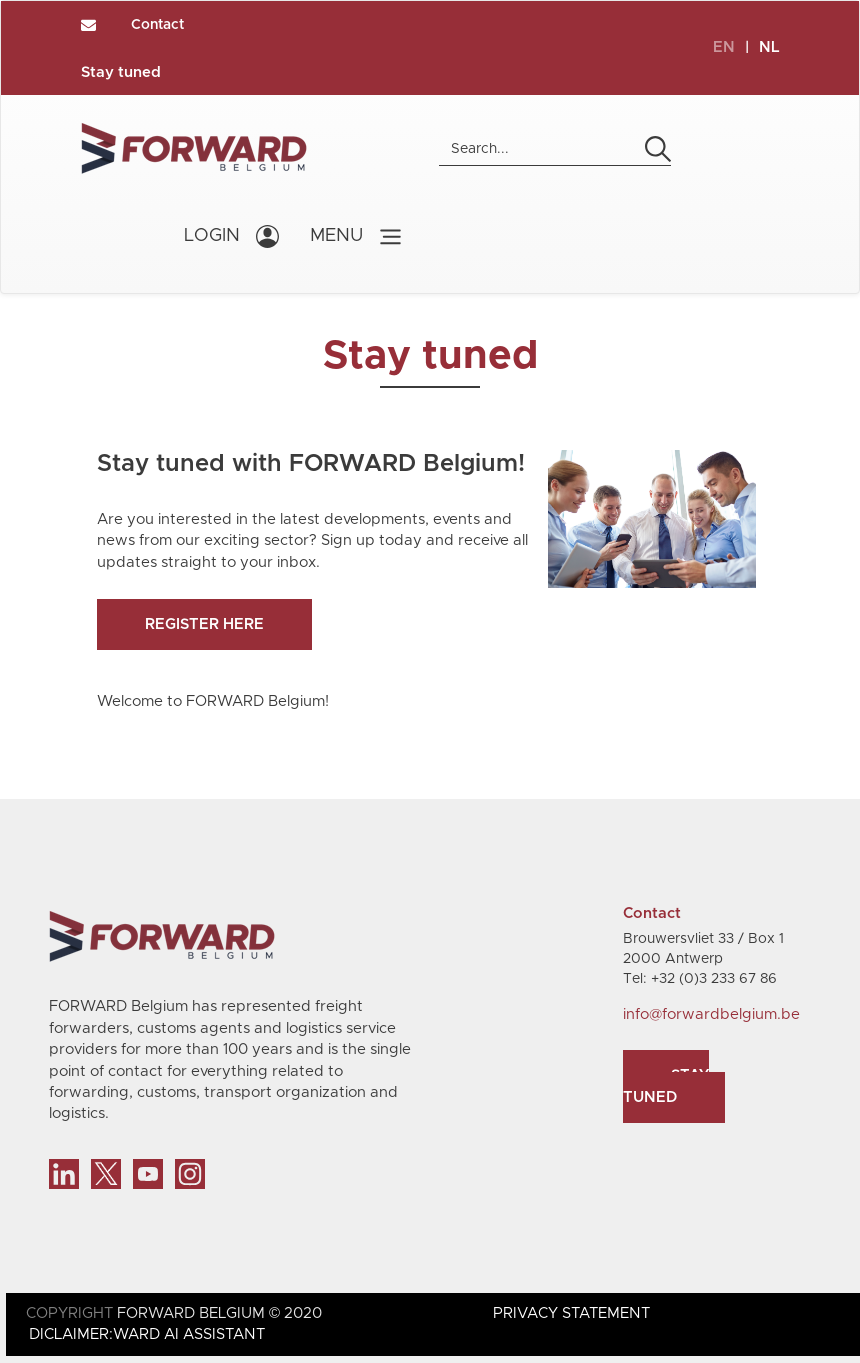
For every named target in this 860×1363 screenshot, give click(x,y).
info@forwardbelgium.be (711, 1014)
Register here (204, 624)
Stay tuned (121, 72)
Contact (157, 25)
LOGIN (212, 236)
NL (769, 47)
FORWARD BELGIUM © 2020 (219, 1313)
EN (724, 47)
